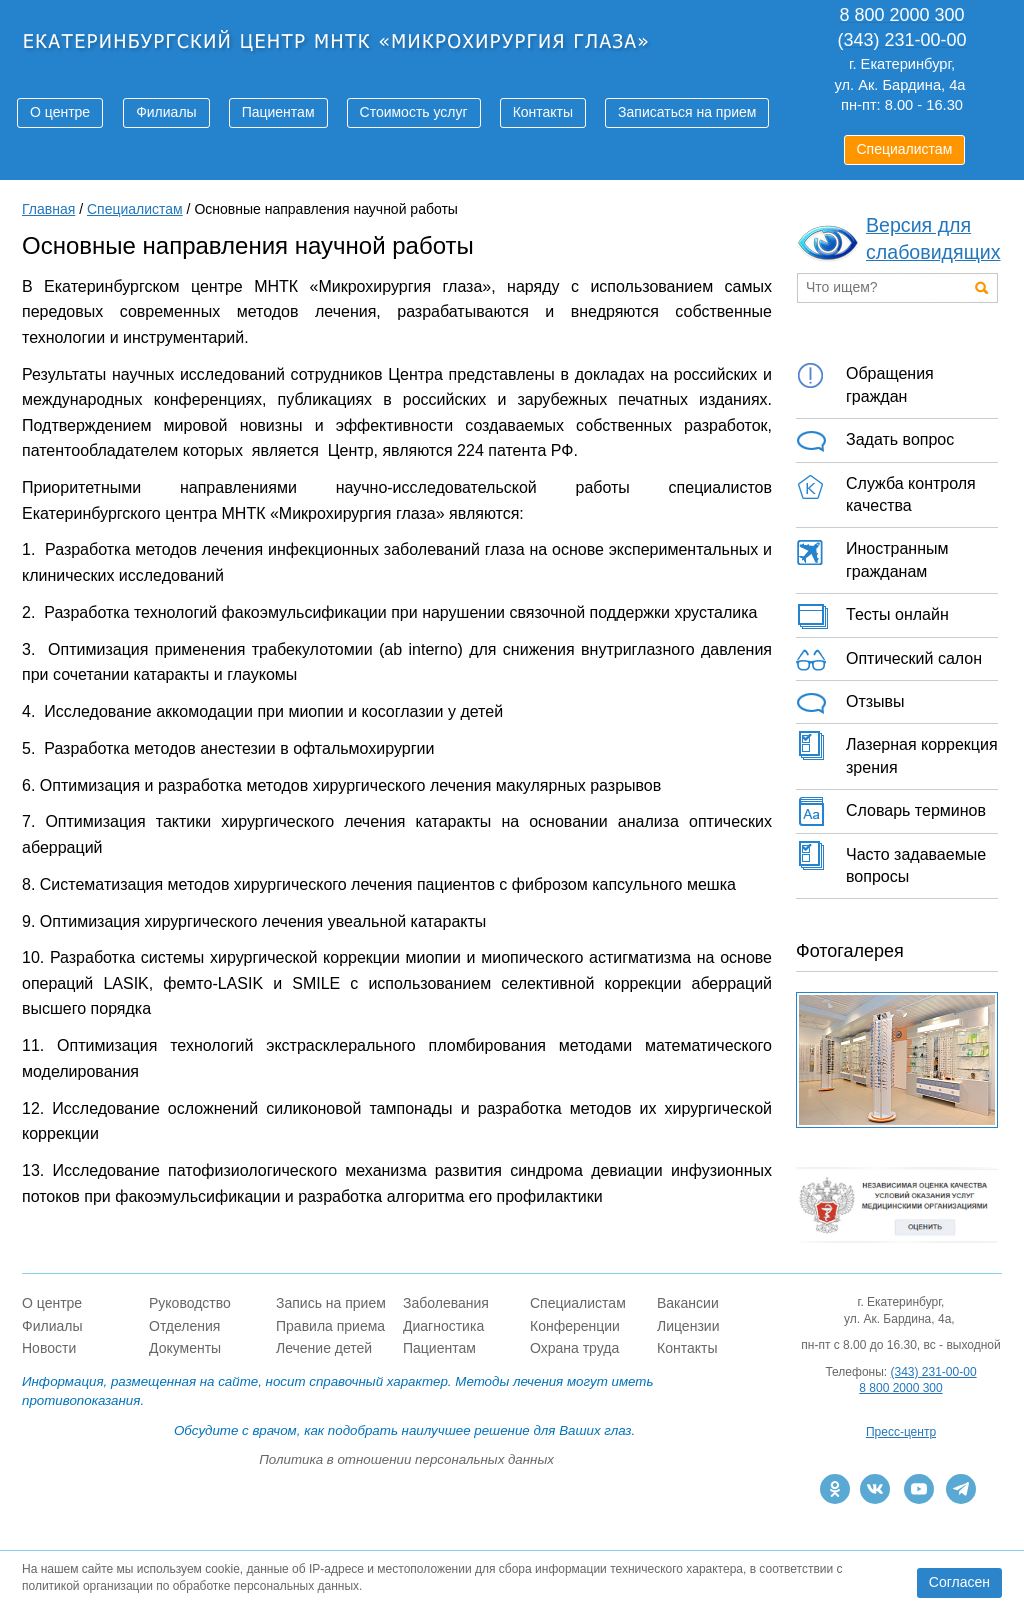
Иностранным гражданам (872, 557)
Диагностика (443, 1326)
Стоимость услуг (414, 112)
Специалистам (905, 149)
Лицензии (688, 1326)
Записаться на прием (687, 112)
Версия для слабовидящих (933, 238)
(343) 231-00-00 (934, 1372)
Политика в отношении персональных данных (406, 1459)
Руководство (190, 1303)
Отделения (184, 1326)
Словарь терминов (891, 812)
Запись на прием (331, 1303)
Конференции (575, 1326)
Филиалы (166, 112)
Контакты (543, 112)
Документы (185, 1348)
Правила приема (330, 1326)
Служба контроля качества (886, 492)
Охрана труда (574, 1348)
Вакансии (688, 1303)
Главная (48, 209)
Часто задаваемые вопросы (891, 863)
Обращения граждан (865, 382)
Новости (49, 1348)
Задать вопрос (875, 441)
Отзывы (850, 703)
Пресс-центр (901, 1432)
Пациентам (278, 112)
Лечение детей (324, 1348)
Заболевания (446, 1303)
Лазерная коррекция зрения (897, 753)
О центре (60, 112)
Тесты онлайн (872, 616)
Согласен (959, 1582)
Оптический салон (889, 660)
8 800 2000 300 (900, 1388)
